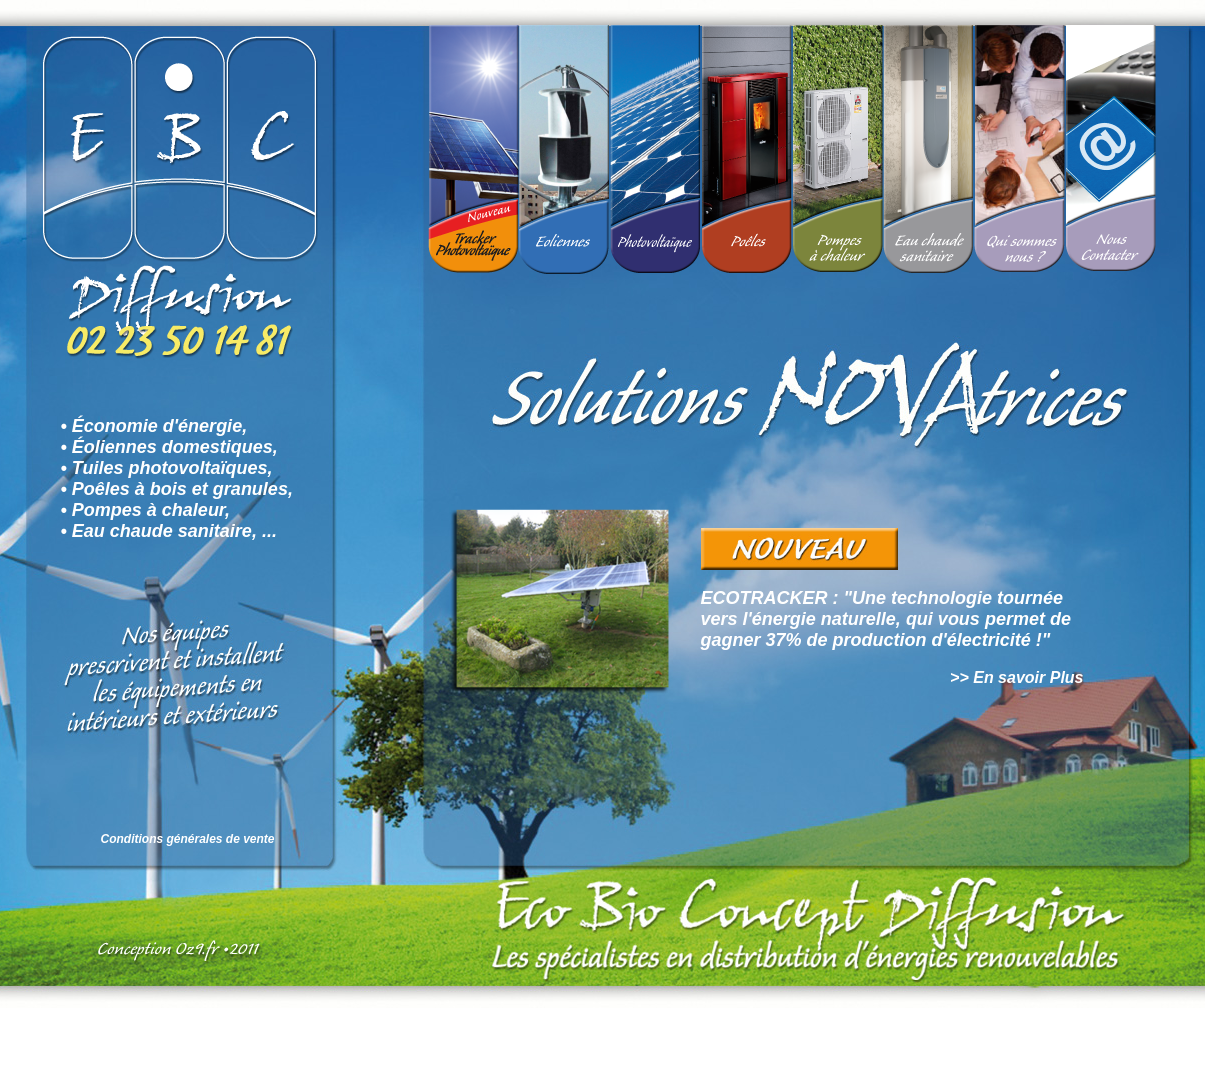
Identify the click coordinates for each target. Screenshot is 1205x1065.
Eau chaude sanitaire (162, 531)
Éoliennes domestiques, (175, 447)
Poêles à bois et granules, (182, 489)
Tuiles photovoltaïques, (172, 468)
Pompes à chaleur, (151, 510)
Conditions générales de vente (188, 839)
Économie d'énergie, (159, 426)
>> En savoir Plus (1016, 677)
